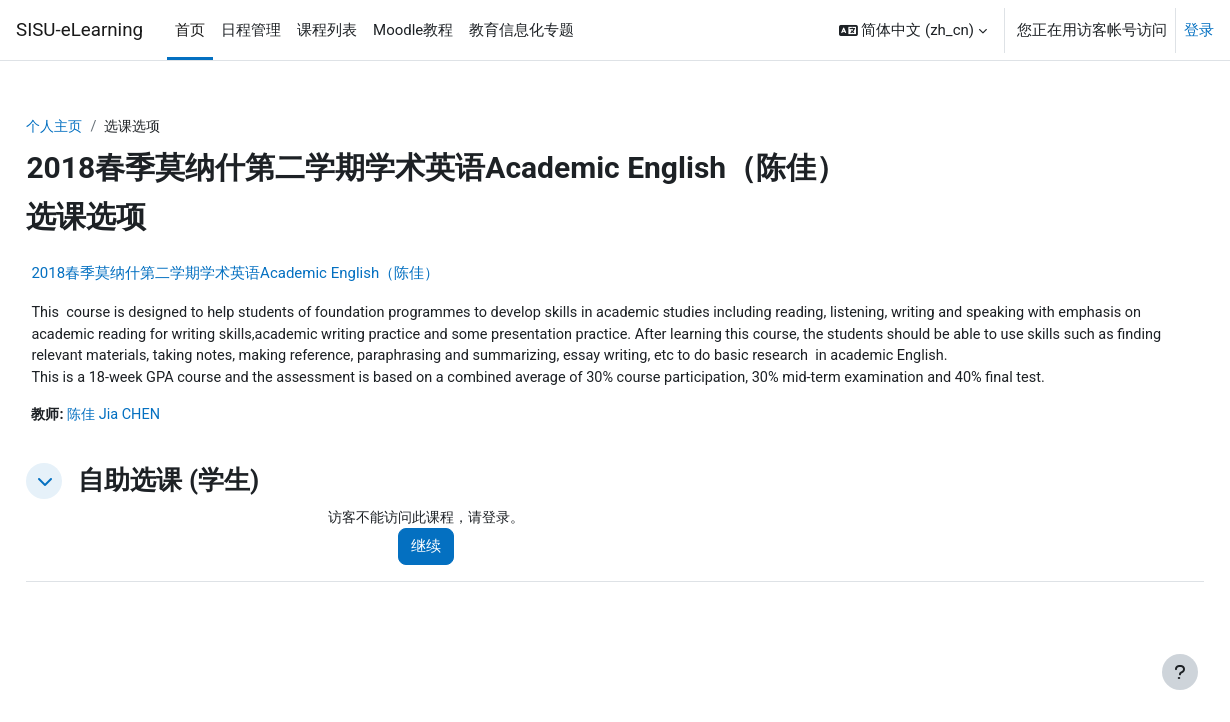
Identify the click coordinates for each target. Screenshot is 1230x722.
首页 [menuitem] (190, 30)
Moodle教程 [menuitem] (413, 30)
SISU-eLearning (79, 30)
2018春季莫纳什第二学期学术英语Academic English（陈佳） (280, 274)
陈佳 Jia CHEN (162, 441)
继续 (456, 574)
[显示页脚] (1180, 672)
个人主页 (101, 127)
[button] (913, 30)
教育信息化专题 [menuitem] (521, 30)
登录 (1199, 30)
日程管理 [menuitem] (251, 30)
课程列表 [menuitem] (327, 30)
